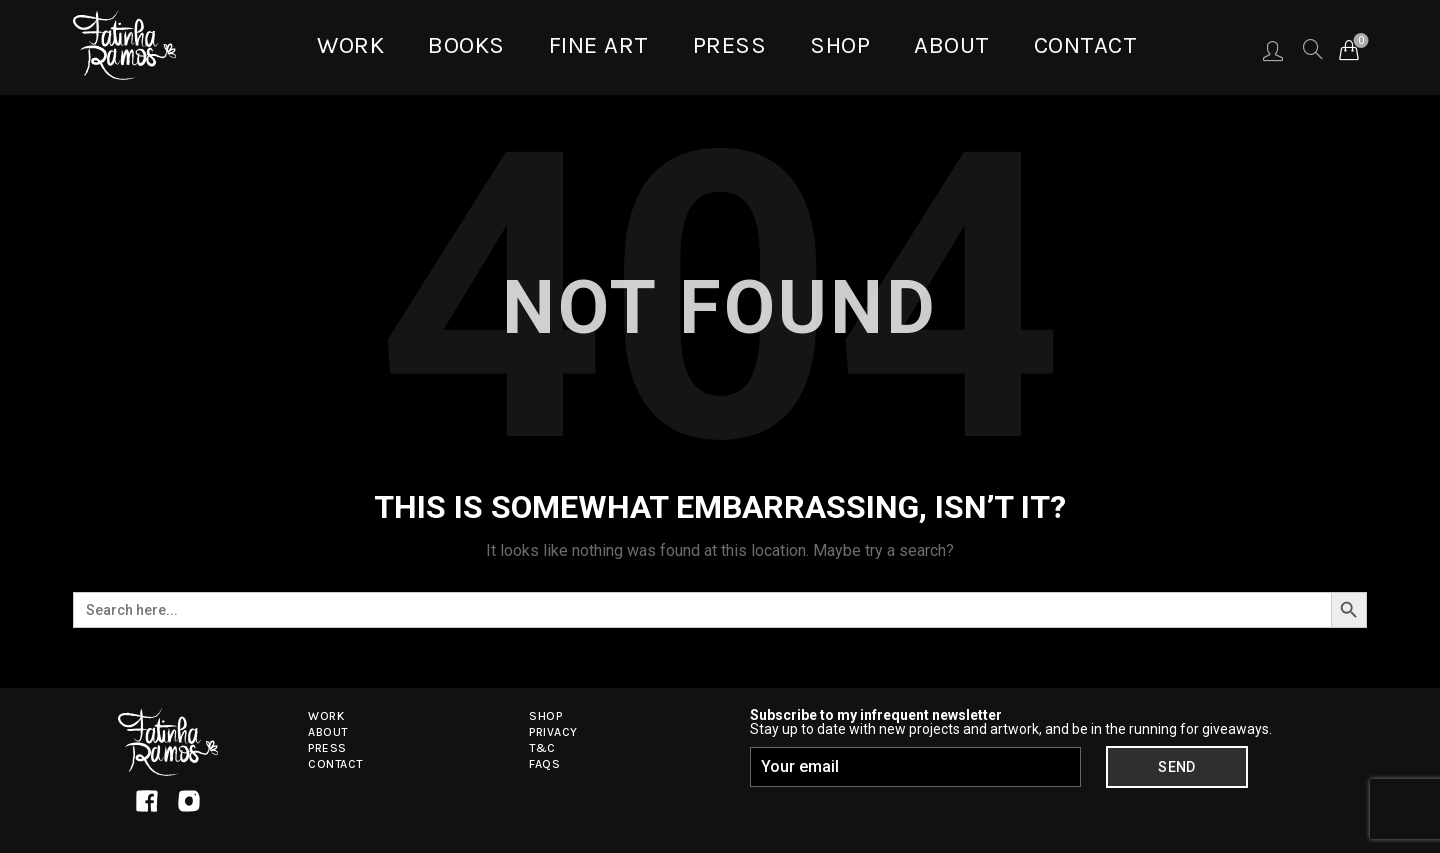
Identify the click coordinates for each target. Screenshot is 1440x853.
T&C (542, 748)
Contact (1086, 45)
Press (730, 45)
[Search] (1311, 49)
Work (326, 716)
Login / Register (1273, 50)
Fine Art (599, 45)
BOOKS (466, 45)
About (952, 45)
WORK (350, 45)
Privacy (553, 732)
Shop (840, 45)
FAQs (544, 764)
